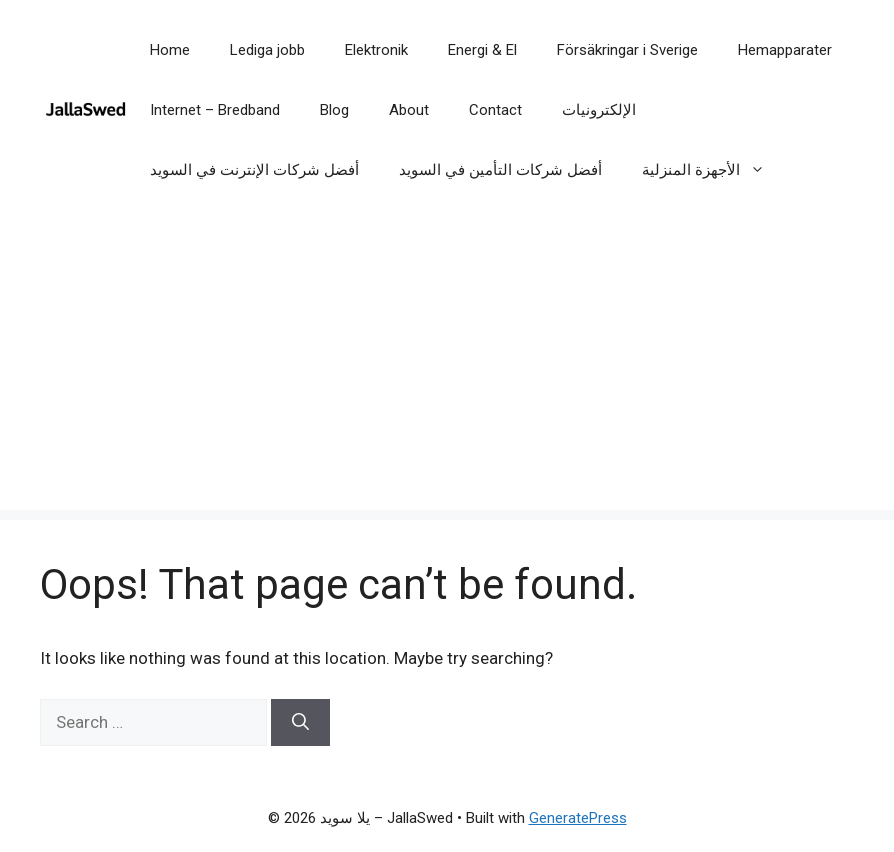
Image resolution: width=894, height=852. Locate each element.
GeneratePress (578, 818)
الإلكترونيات (599, 110)
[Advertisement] (447, 370)
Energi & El (482, 50)
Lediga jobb (267, 50)
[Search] (300, 723)
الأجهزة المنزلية (713, 170)
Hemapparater (785, 50)
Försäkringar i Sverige (627, 50)
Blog (334, 110)
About (409, 110)
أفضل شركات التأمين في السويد (500, 170)
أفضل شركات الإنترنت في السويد (254, 170)
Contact (495, 110)
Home (170, 50)
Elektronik (376, 50)
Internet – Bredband (215, 110)
